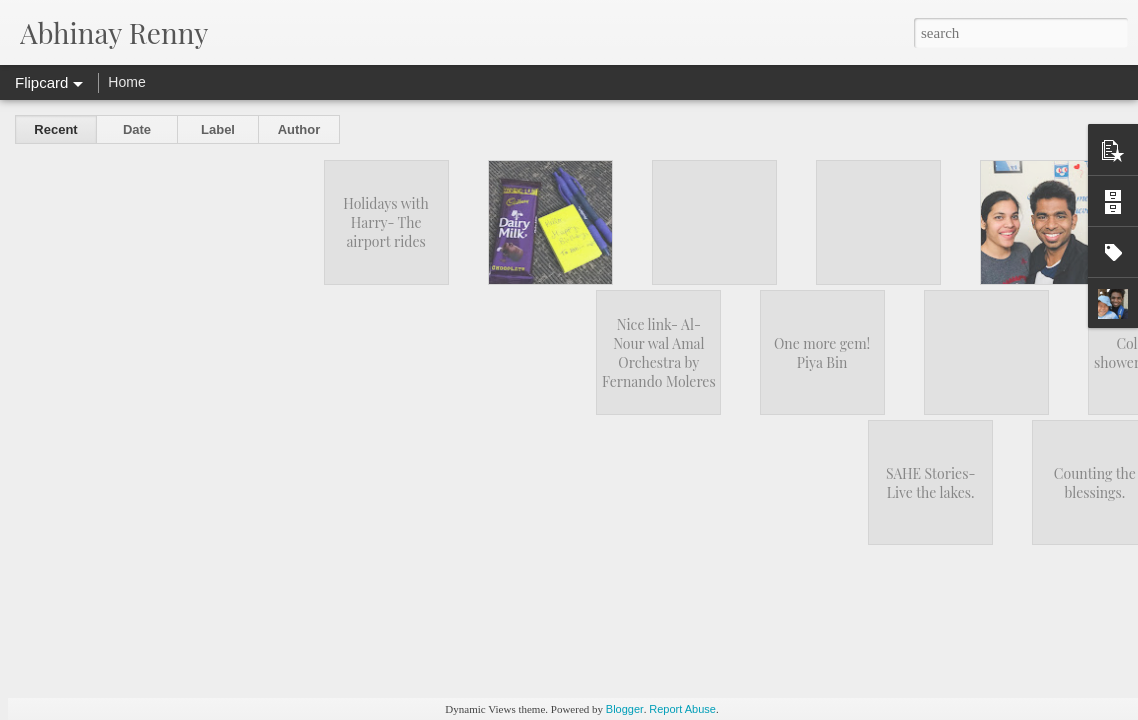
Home (126, 82)
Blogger (625, 709)
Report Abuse (682, 709)
